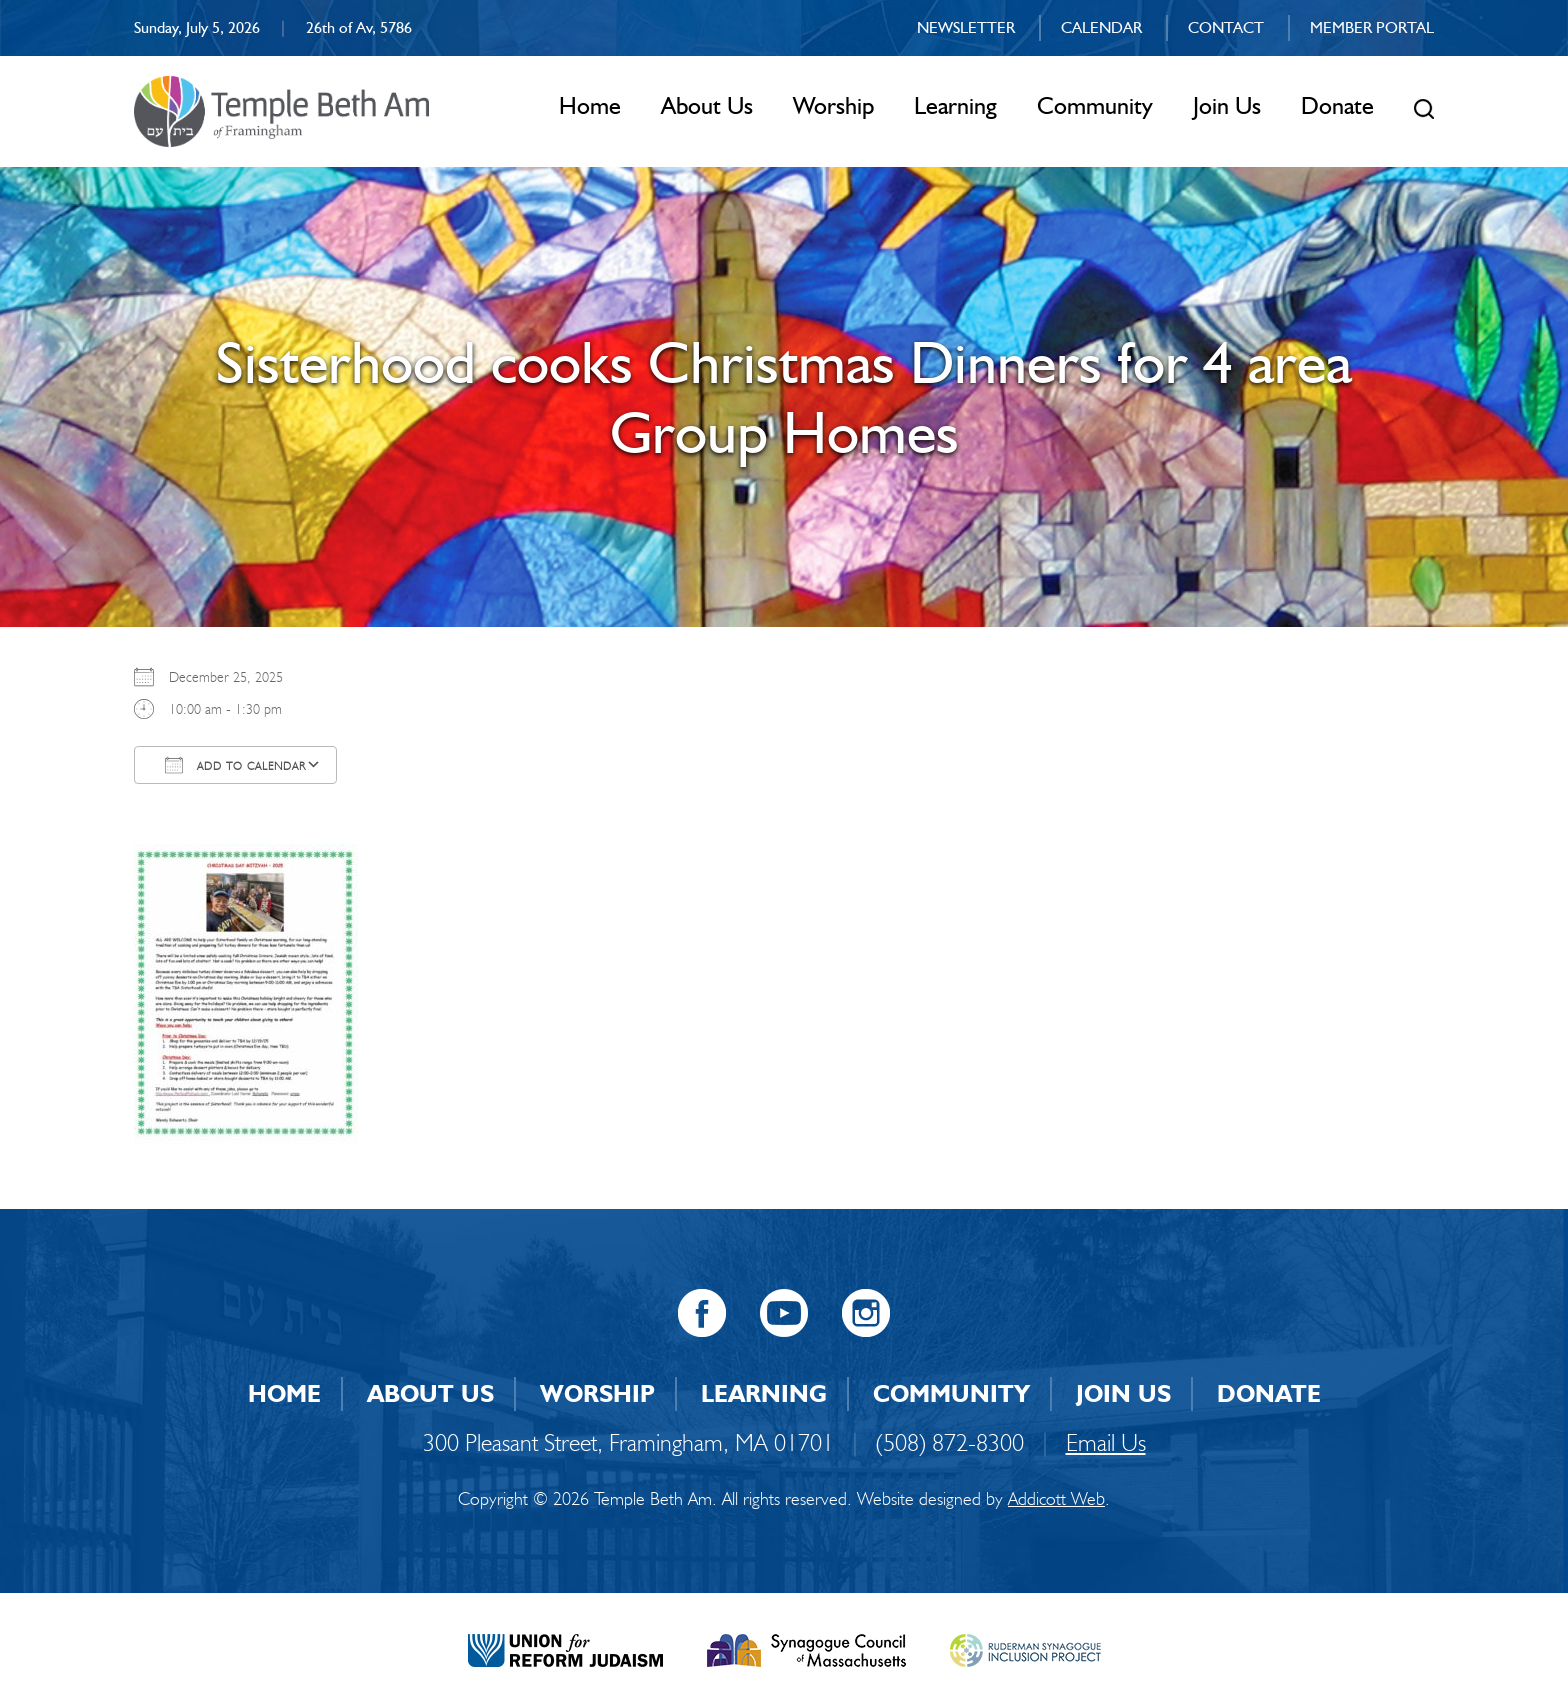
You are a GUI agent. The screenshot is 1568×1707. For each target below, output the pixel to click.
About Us (707, 105)
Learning (955, 105)
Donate (1337, 105)
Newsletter (966, 27)
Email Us (1106, 1442)
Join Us (1227, 105)
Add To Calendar (235, 765)
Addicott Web (1056, 1499)
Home (590, 105)
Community (1095, 105)
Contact (1226, 27)
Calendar (1101, 27)
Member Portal (1372, 27)
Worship (833, 105)
